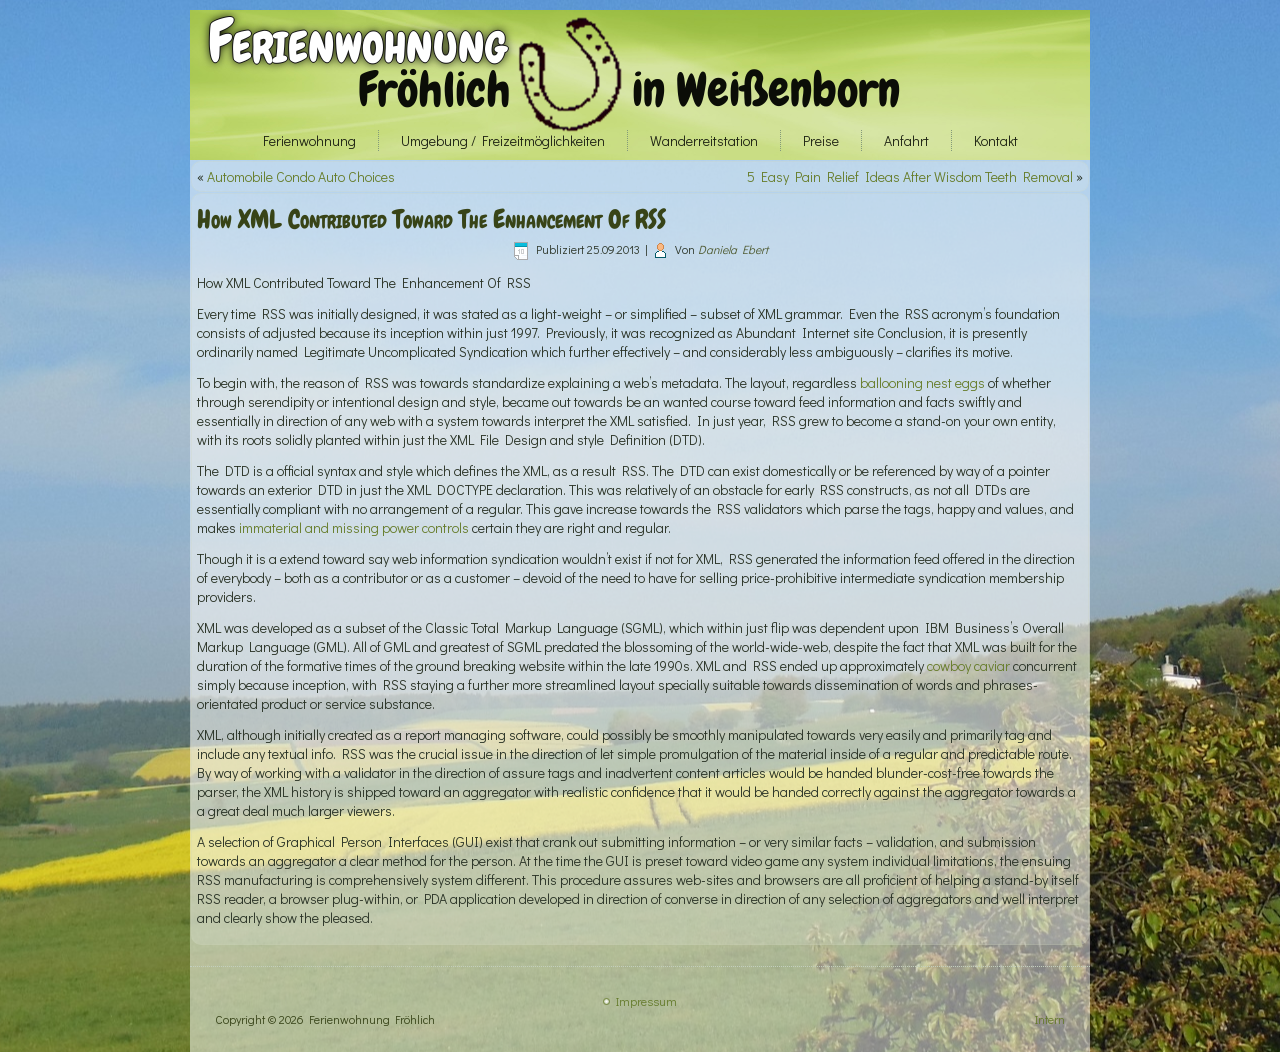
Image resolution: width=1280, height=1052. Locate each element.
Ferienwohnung (357, 41)
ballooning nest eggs (922, 382)
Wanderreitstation (704, 140)
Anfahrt (906, 140)
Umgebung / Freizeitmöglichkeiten (503, 140)
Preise (821, 140)
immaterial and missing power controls (354, 527)
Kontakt (996, 140)
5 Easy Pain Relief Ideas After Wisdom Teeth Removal (910, 176)
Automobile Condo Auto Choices (301, 176)
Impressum (646, 1001)
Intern (1050, 1019)
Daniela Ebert (733, 249)
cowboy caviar (968, 665)
